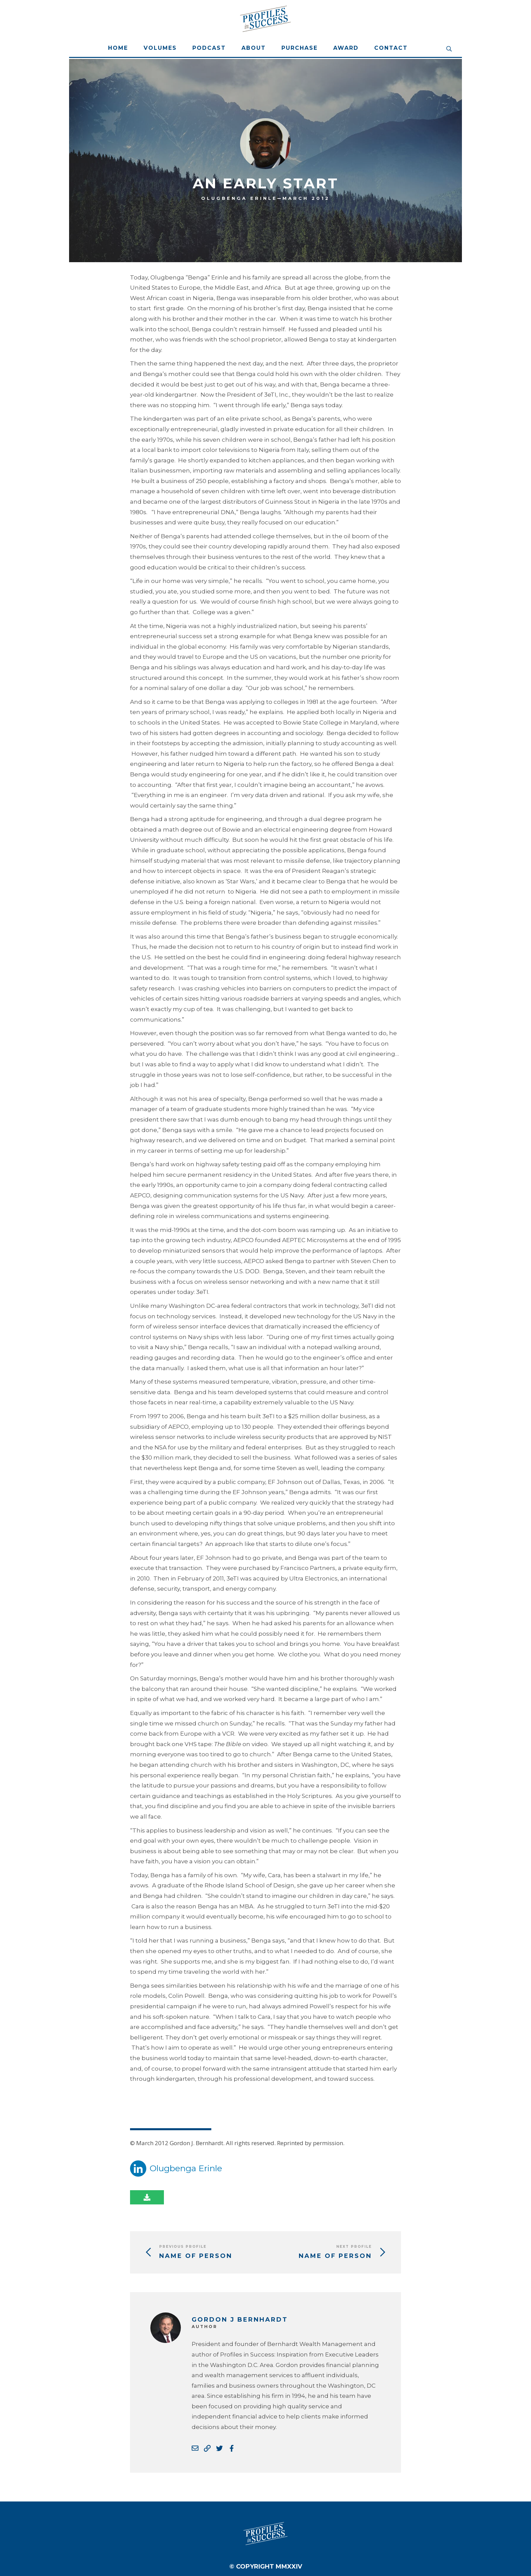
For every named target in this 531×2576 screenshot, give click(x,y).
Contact (391, 48)
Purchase (299, 48)
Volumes (160, 48)
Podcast (209, 48)
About (253, 48)
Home (118, 48)
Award (346, 48)
